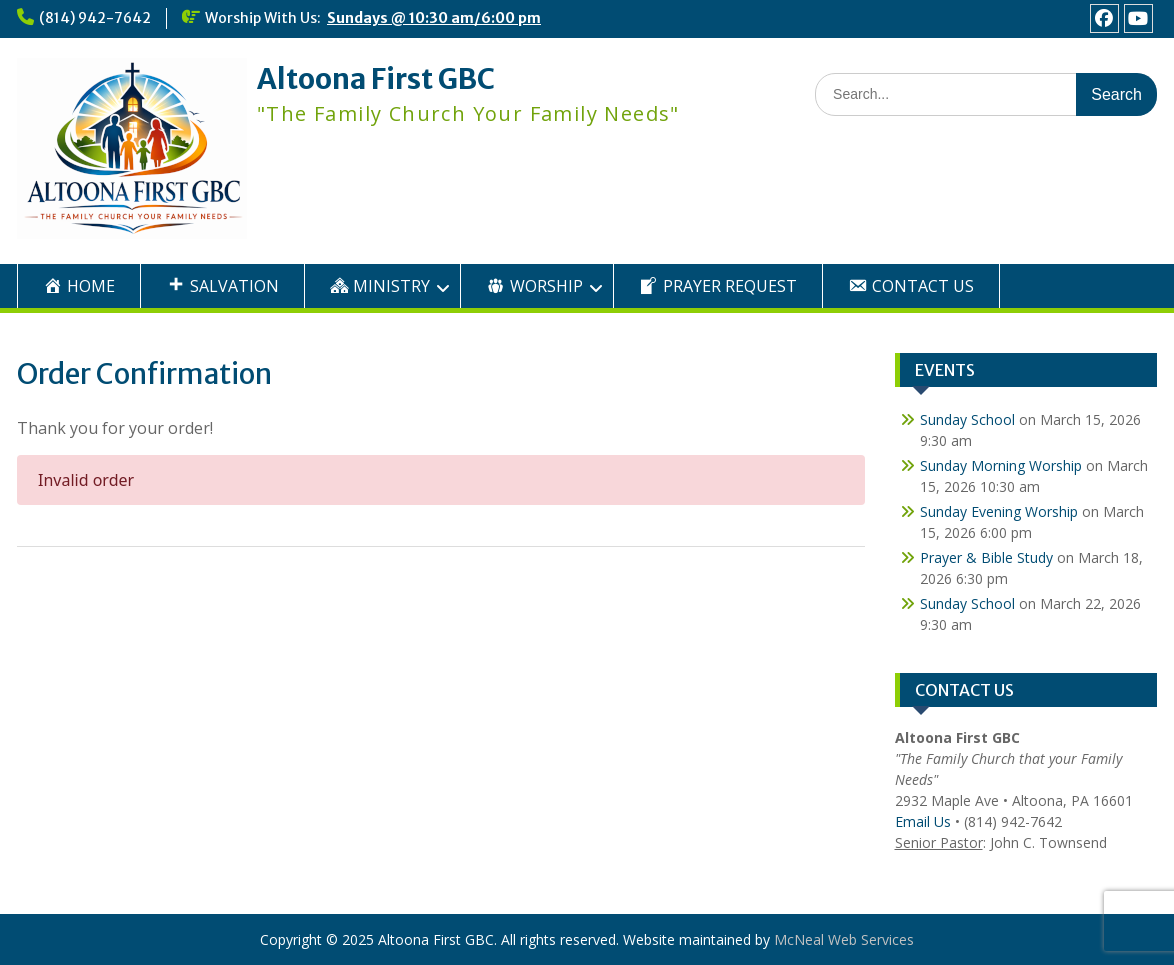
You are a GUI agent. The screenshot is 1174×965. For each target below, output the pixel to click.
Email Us (923, 821)
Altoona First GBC (376, 79)
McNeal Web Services (844, 939)
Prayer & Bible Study (986, 557)
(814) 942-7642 (95, 18)
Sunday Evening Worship (999, 511)
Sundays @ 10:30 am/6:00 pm (434, 18)
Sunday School (967, 419)
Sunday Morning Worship (1001, 465)
